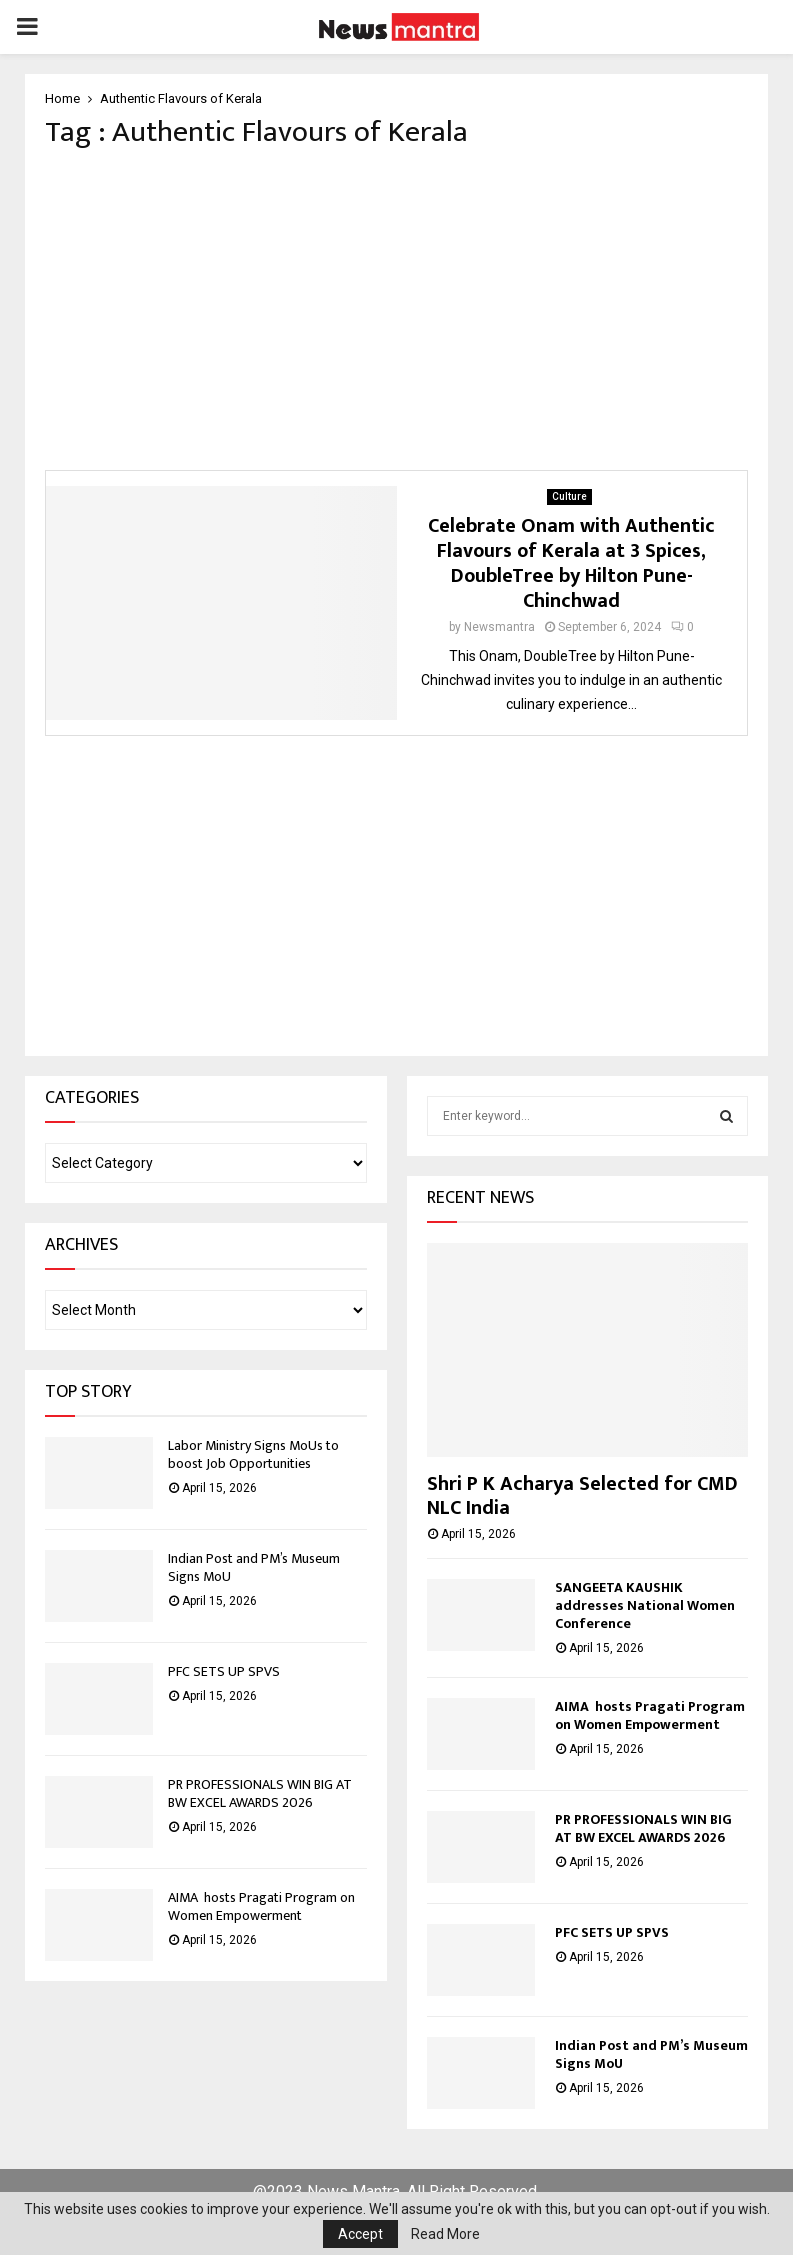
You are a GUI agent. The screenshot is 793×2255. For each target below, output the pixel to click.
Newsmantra (499, 627)
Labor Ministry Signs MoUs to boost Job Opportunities (253, 1454)
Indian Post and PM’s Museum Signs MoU (254, 1567)
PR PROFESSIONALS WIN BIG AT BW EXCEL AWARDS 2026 (260, 1793)
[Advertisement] (396, 310)
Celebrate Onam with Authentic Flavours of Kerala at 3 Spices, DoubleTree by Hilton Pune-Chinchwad (571, 563)
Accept (360, 2234)
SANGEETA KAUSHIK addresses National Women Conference (645, 1605)
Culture (569, 496)
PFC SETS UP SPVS (224, 1671)
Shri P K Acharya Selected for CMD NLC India (582, 1496)
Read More (445, 2234)
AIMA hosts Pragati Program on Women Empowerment (261, 1906)
